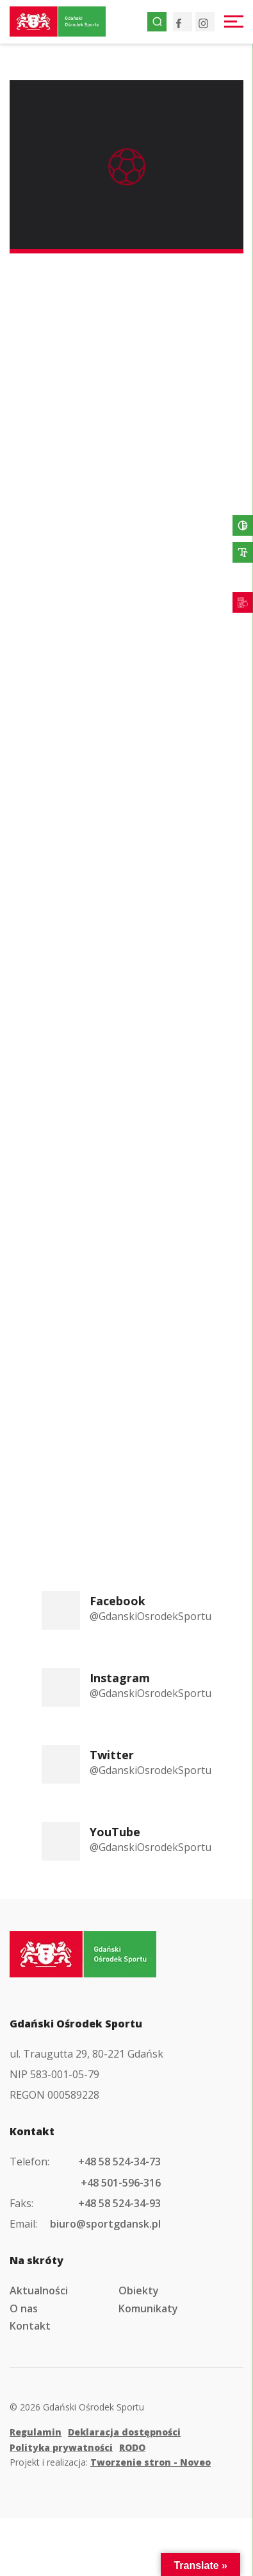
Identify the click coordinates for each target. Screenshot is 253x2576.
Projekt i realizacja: (110, 2462)
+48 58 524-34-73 (119, 2161)
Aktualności (39, 2290)
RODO (132, 2447)
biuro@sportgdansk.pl (105, 2224)
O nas (24, 2308)
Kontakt (30, 2326)
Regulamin (35, 2432)
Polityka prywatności (61, 2447)
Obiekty (138, 2290)
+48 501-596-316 (121, 2183)
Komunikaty (148, 2308)
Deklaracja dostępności (124, 2432)
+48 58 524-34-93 (119, 2203)
